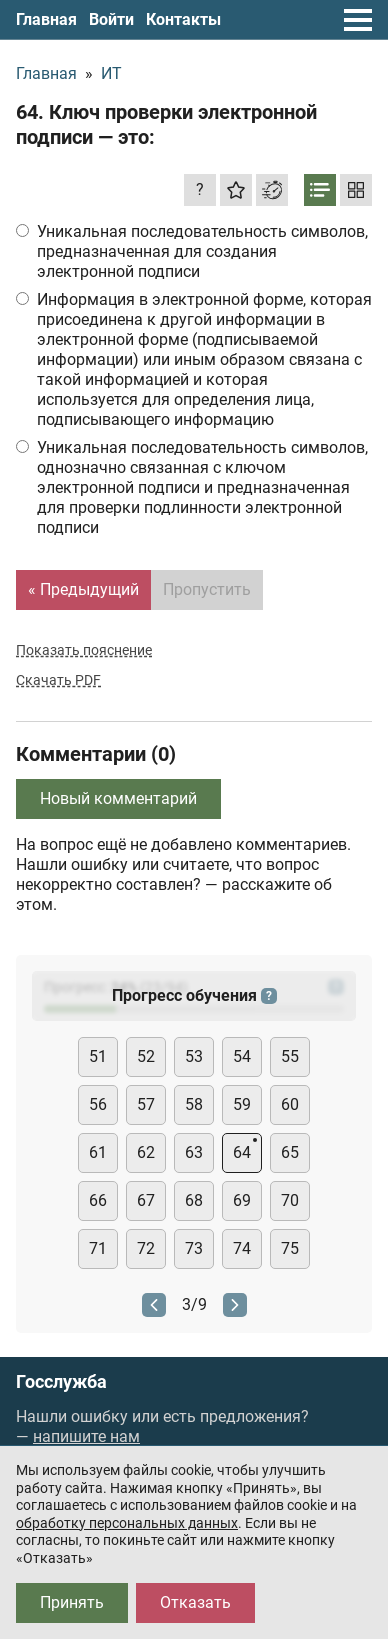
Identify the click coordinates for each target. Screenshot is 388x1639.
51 (98, 1056)
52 (146, 1056)
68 (194, 1200)
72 (146, 1248)
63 (194, 1152)
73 (194, 1248)
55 (290, 1056)
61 (98, 1152)
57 (146, 1104)
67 (146, 1200)
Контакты (183, 19)
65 (290, 1152)
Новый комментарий (118, 798)
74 (242, 1248)
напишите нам (86, 1436)
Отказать (195, 1602)
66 (98, 1200)
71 (98, 1248)
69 (242, 1200)
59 (242, 1104)
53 (194, 1056)
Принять (72, 1602)
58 (194, 1104)
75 (290, 1248)
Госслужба (61, 1382)
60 (290, 1104)
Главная (46, 19)
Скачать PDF (58, 680)
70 (290, 1200)
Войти (111, 19)
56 (98, 1104)
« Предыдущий (83, 589)
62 (146, 1152)
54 (242, 1056)
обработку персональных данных (127, 1523)
